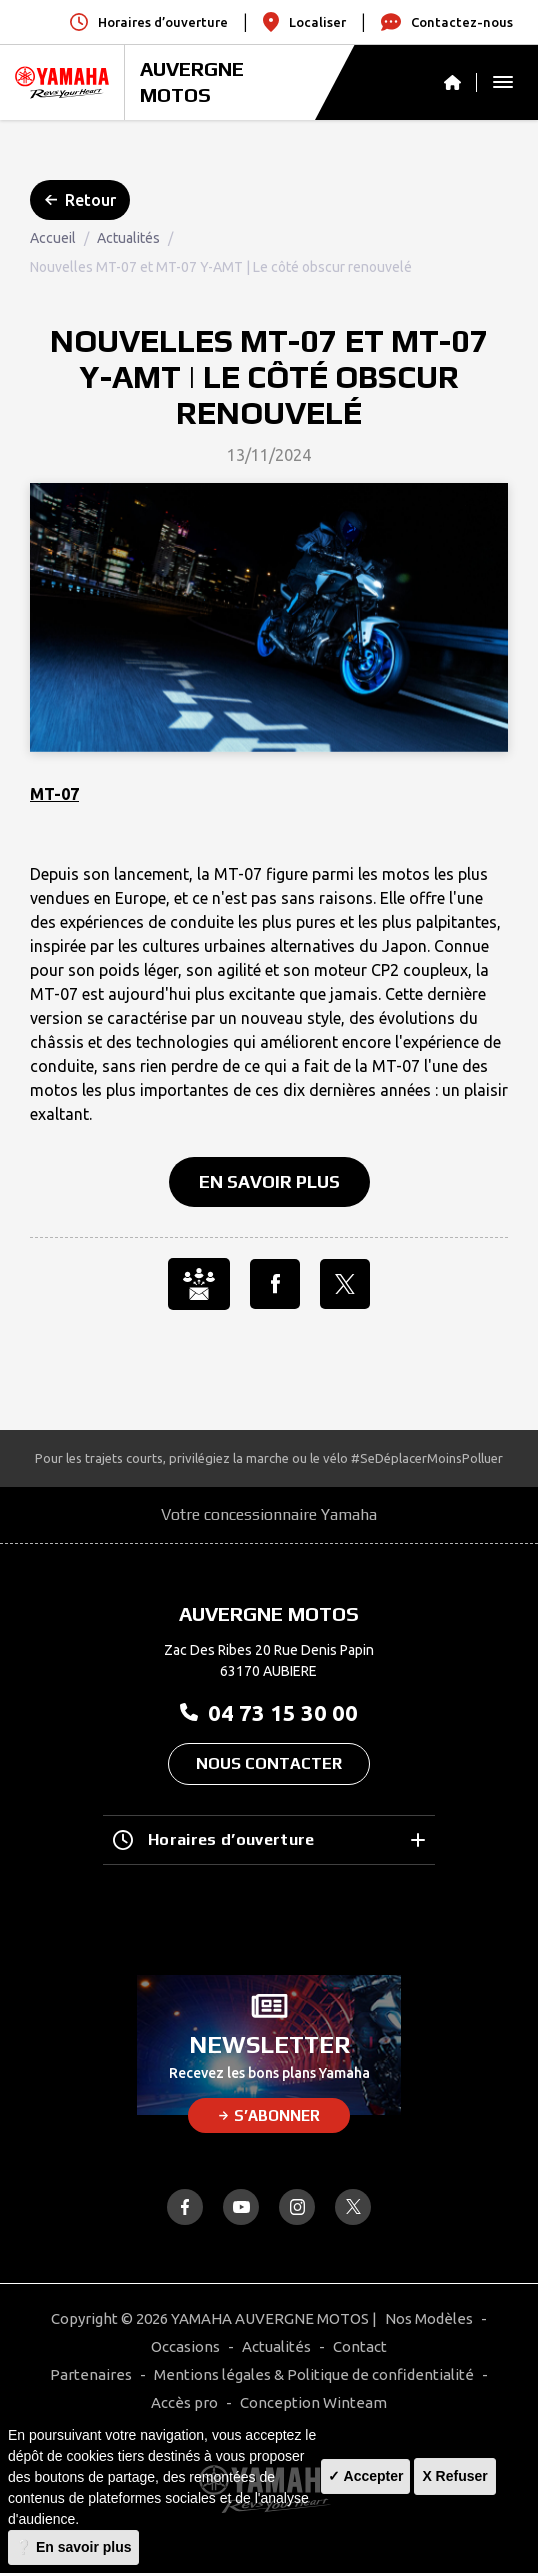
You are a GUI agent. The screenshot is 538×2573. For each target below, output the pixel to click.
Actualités (128, 238)
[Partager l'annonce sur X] (345, 1284)
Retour (80, 200)
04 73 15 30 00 (269, 1712)
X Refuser (454, 2476)
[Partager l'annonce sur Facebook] (275, 1284)
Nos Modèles (429, 2318)
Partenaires (91, 2374)
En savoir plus (269, 1181)
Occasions (185, 2346)
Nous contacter (269, 1763)
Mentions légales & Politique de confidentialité (314, 2374)
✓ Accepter (365, 2476)
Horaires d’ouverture (269, 1840)
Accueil (53, 238)
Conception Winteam (313, 2402)
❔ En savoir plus (73, 2547)
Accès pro (184, 2402)
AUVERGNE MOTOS (192, 81)
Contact (360, 2346)
